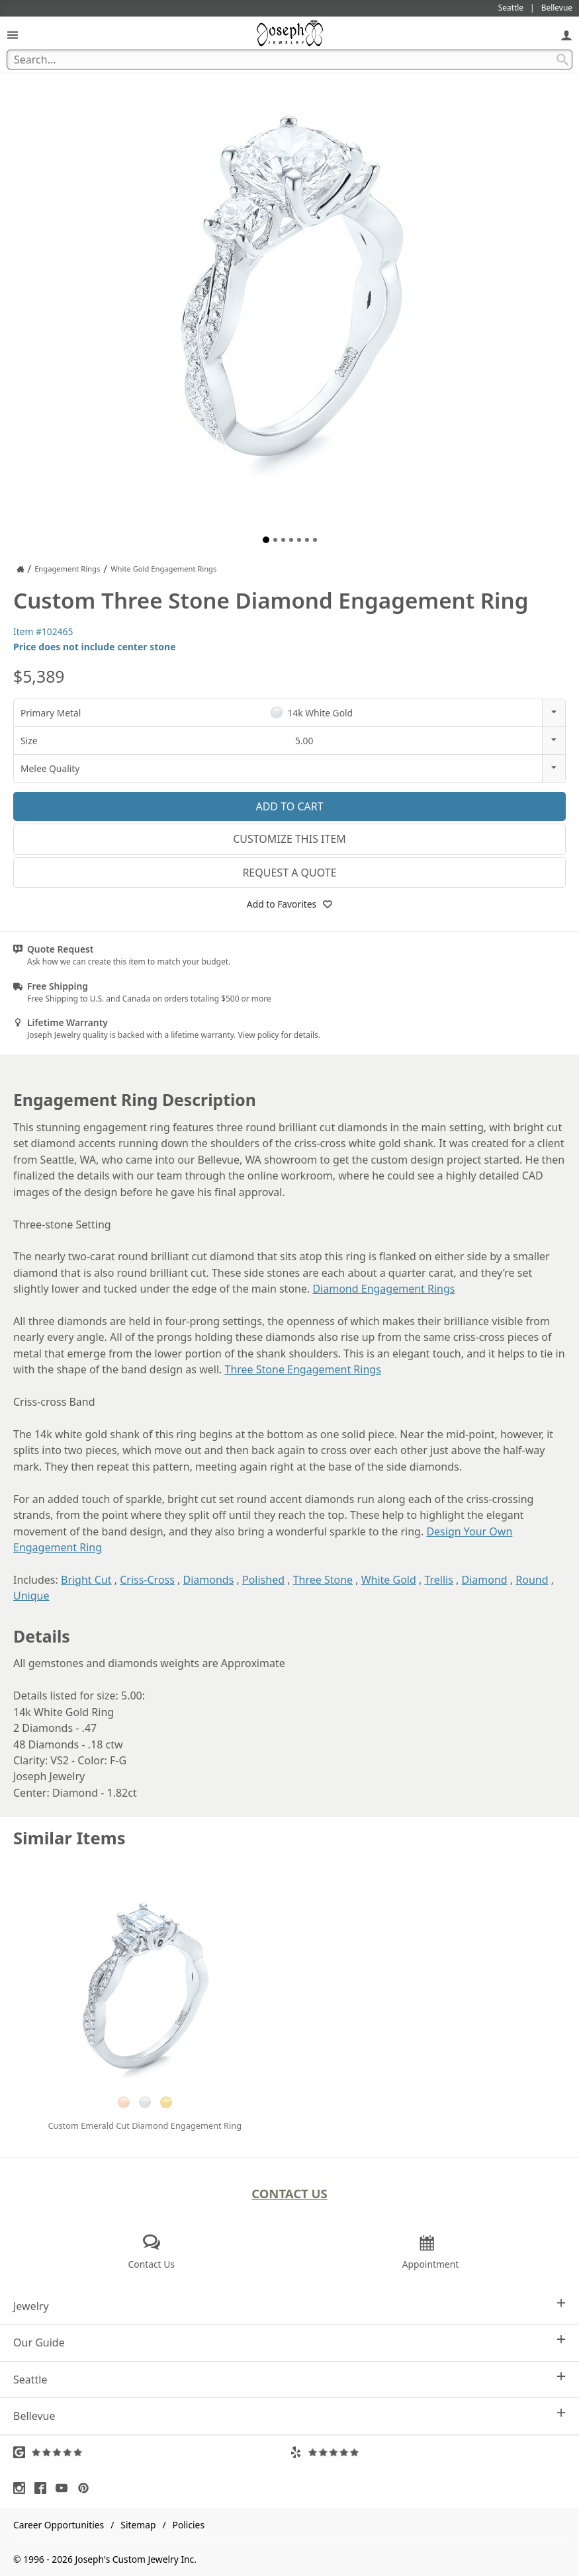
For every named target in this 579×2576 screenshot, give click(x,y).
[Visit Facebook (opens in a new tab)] (43, 2488)
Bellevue (289, 2415)
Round (531, 1579)
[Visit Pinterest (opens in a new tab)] (86, 2488)
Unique (31, 1595)
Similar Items (69, 1838)
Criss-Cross (147, 1579)
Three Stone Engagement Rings (302, 1369)
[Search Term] (289, 59)
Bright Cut (86, 1579)
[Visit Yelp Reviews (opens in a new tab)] (428, 2452)
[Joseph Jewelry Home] (20, 569)
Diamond (485, 1579)
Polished (263, 1579)
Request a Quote (289, 872)
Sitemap (138, 2524)
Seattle (289, 2379)
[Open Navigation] (13, 35)
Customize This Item (289, 839)
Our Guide (289, 2342)
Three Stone (323, 1579)
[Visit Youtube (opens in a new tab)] (65, 2488)
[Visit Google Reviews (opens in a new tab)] (151, 2452)
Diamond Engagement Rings (383, 1288)
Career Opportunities (58, 2524)
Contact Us (289, 2193)
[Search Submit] (562, 59)
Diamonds (208, 1579)
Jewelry (289, 2305)
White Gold (388, 1579)
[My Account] (566, 35)
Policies (188, 2524)
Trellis (438, 1579)
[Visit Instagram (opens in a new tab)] (22, 2488)
